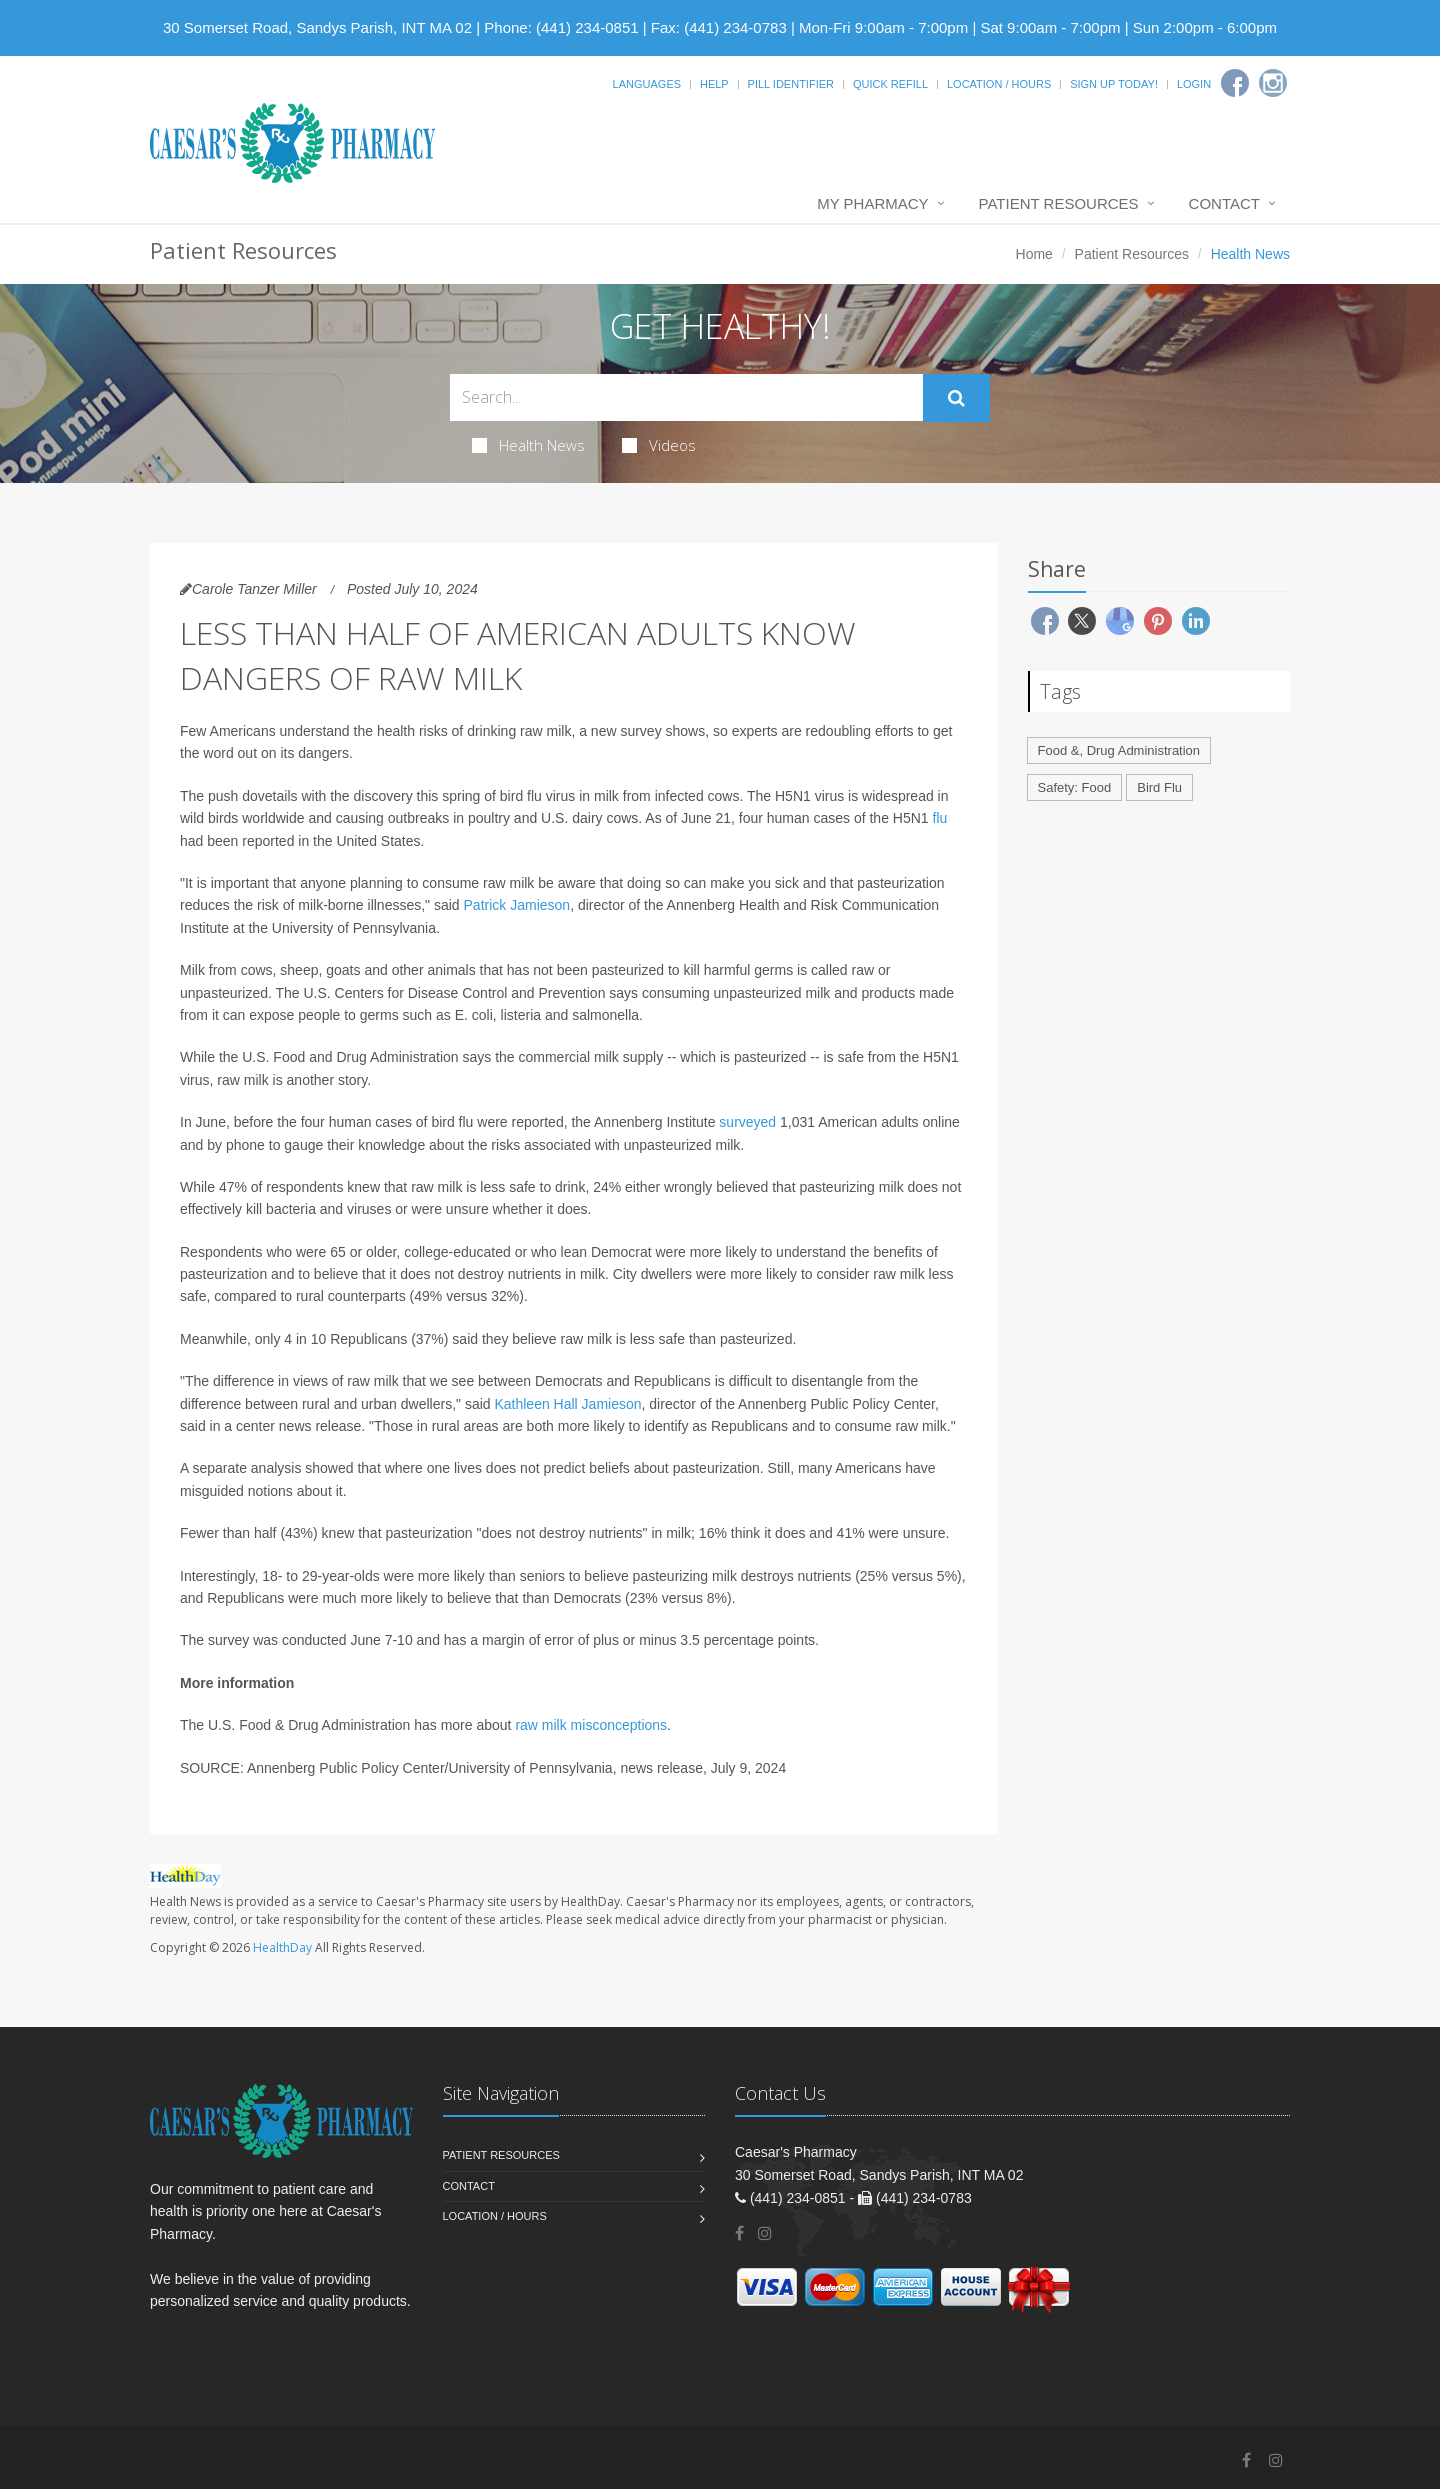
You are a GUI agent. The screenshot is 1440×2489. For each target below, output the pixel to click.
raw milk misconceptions (591, 1725)
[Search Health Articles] (686, 397)
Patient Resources (1059, 203)
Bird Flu (1159, 787)
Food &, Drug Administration (1119, 750)
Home (1034, 254)
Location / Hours (999, 84)
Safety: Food (1075, 787)
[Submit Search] (956, 398)
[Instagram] (1273, 83)
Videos (659, 445)
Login (1194, 84)
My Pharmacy (872, 203)
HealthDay (282, 1947)
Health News (528, 445)
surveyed (747, 1122)
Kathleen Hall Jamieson (567, 1404)
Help (714, 84)
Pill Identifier (791, 84)
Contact (1224, 203)
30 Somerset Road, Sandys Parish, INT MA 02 (317, 27)
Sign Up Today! (1114, 84)
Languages (647, 84)
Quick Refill (890, 84)
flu (940, 818)
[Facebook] (1235, 83)
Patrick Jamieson (517, 905)
